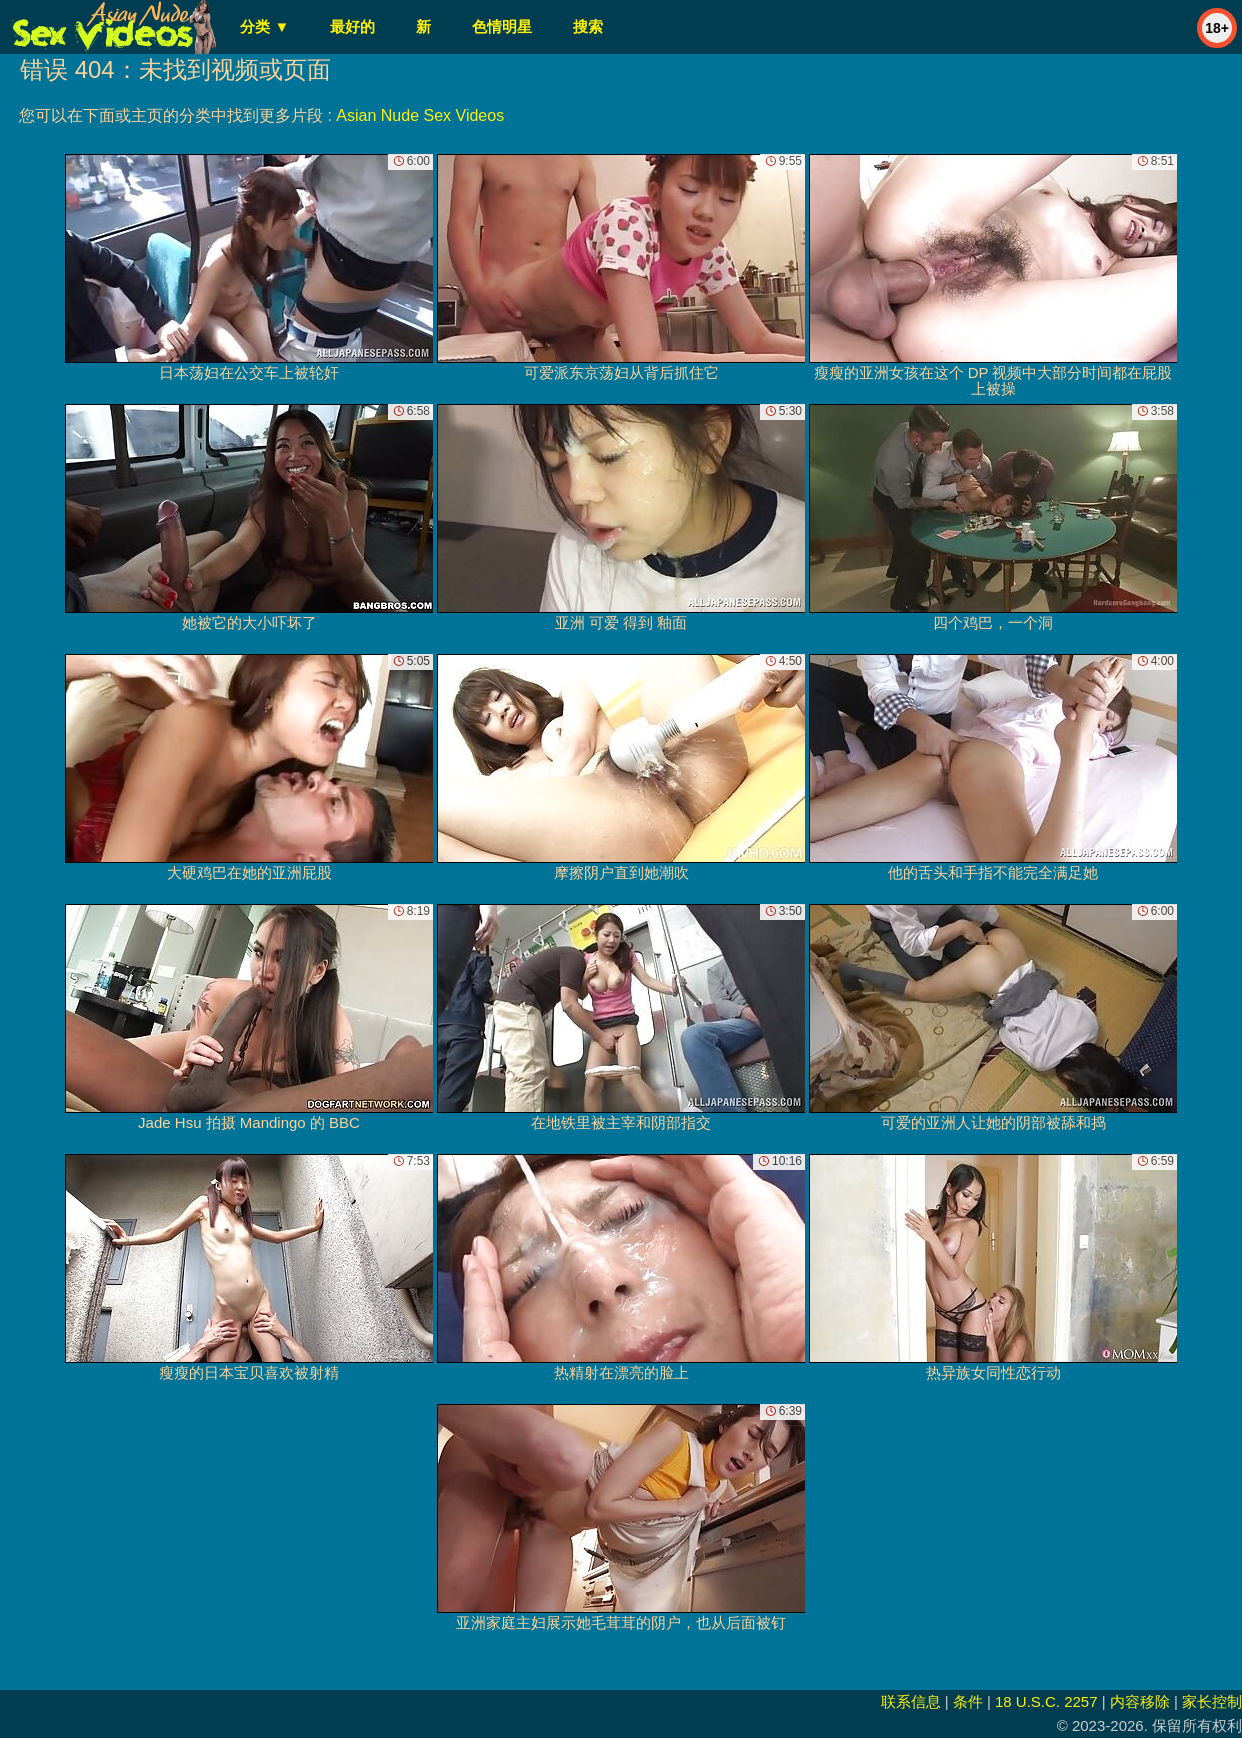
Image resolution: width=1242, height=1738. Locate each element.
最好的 (352, 26)
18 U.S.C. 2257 (1046, 1701)
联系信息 (911, 1701)
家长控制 (1212, 1701)
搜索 (588, 26)
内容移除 (1140, 1701)
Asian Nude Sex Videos (420, 115)
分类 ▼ (264, 26)
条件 (968, 1701)
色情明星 (502, 26)
